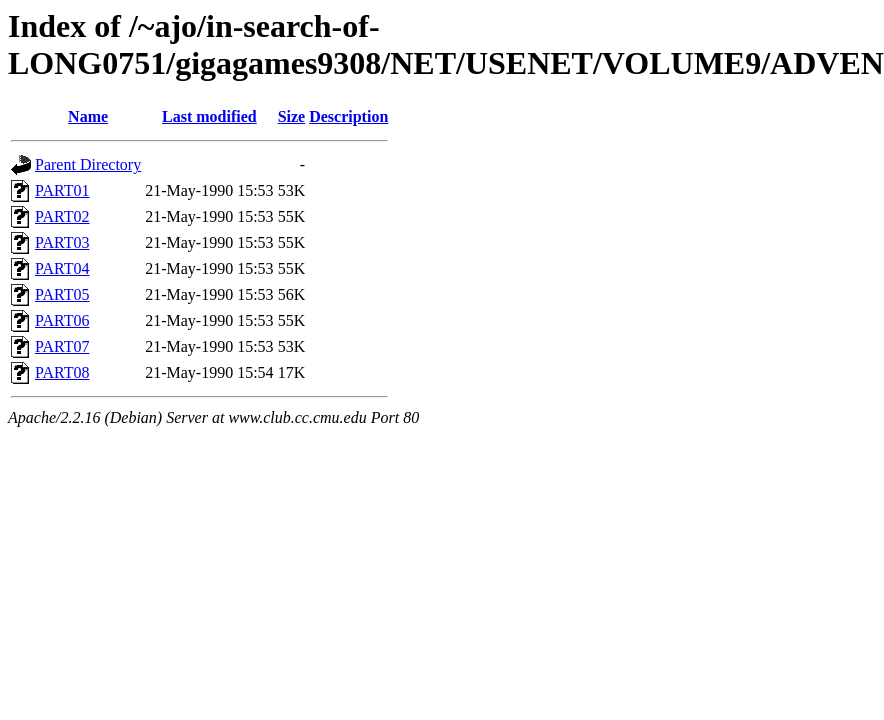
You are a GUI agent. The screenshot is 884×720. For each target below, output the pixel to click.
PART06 (62, 320)
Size (292, 116)
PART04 (62, 268)
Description (348, 116)
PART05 (62, 294)
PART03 (62, 242)
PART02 (62, 216)
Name (88, 116)
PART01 (62, 190)
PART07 (62, 346)
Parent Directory (88, 164)
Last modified (209, 116)
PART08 (62, 372)
